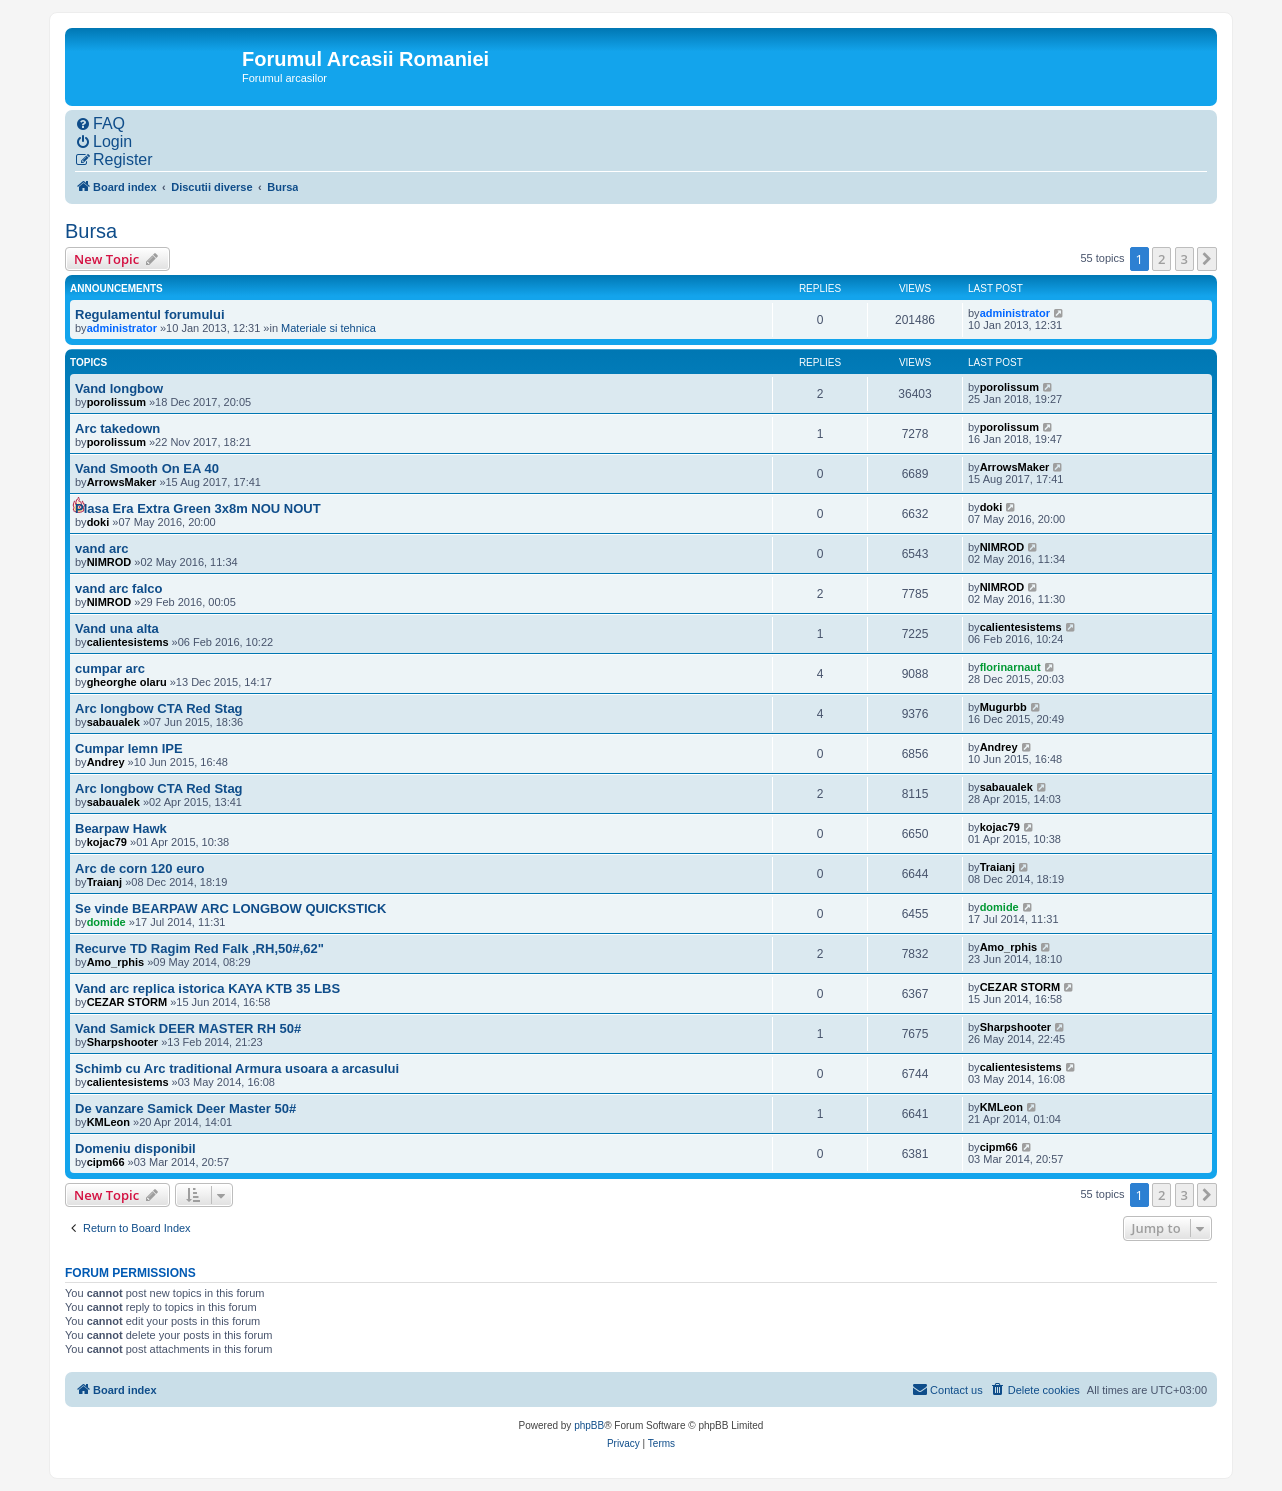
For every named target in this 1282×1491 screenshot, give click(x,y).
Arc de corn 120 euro (139, 868)
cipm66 (106, 1162)
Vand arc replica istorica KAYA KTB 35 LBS (207, 988)
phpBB (589, 1425)
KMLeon (108, 1122)
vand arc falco (118, 588)
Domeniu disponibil (135, 1148)
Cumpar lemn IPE (129, 748)
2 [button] (1161, 259)
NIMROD (109, 562)
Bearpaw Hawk (121, 828)
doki (98, 522)
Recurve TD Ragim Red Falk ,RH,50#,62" (199, 948)
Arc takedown (117, 428)
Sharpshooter (123, 1042)
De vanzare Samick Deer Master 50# (185, 1108)
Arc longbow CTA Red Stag (159, 708)
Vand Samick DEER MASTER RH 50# (188, 1028)
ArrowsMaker (122, 482)
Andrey (106, 762)
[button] (1207, 259)
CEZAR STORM (127, 1002)
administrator (122, 328)
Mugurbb (1003, 707)
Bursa (91, 231)
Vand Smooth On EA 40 (147, 468)
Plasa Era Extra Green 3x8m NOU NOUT (198, 508)
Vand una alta (117, 628)
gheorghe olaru (127, 682)
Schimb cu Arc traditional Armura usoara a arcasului (237, 1068)
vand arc (101, 548)
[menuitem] (100, 124)
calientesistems (128, 642)
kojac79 (107, 842)
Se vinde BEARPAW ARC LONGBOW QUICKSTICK (230, 908)
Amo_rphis (115, 962)
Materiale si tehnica (328, 328)
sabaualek (113, 722)
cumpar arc (110, 668)
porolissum (116, 402)
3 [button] (1184, 259)
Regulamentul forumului (150, 314)
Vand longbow (119, 388)
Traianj (104, 882)
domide (106, 922)
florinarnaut (1010, 667)
